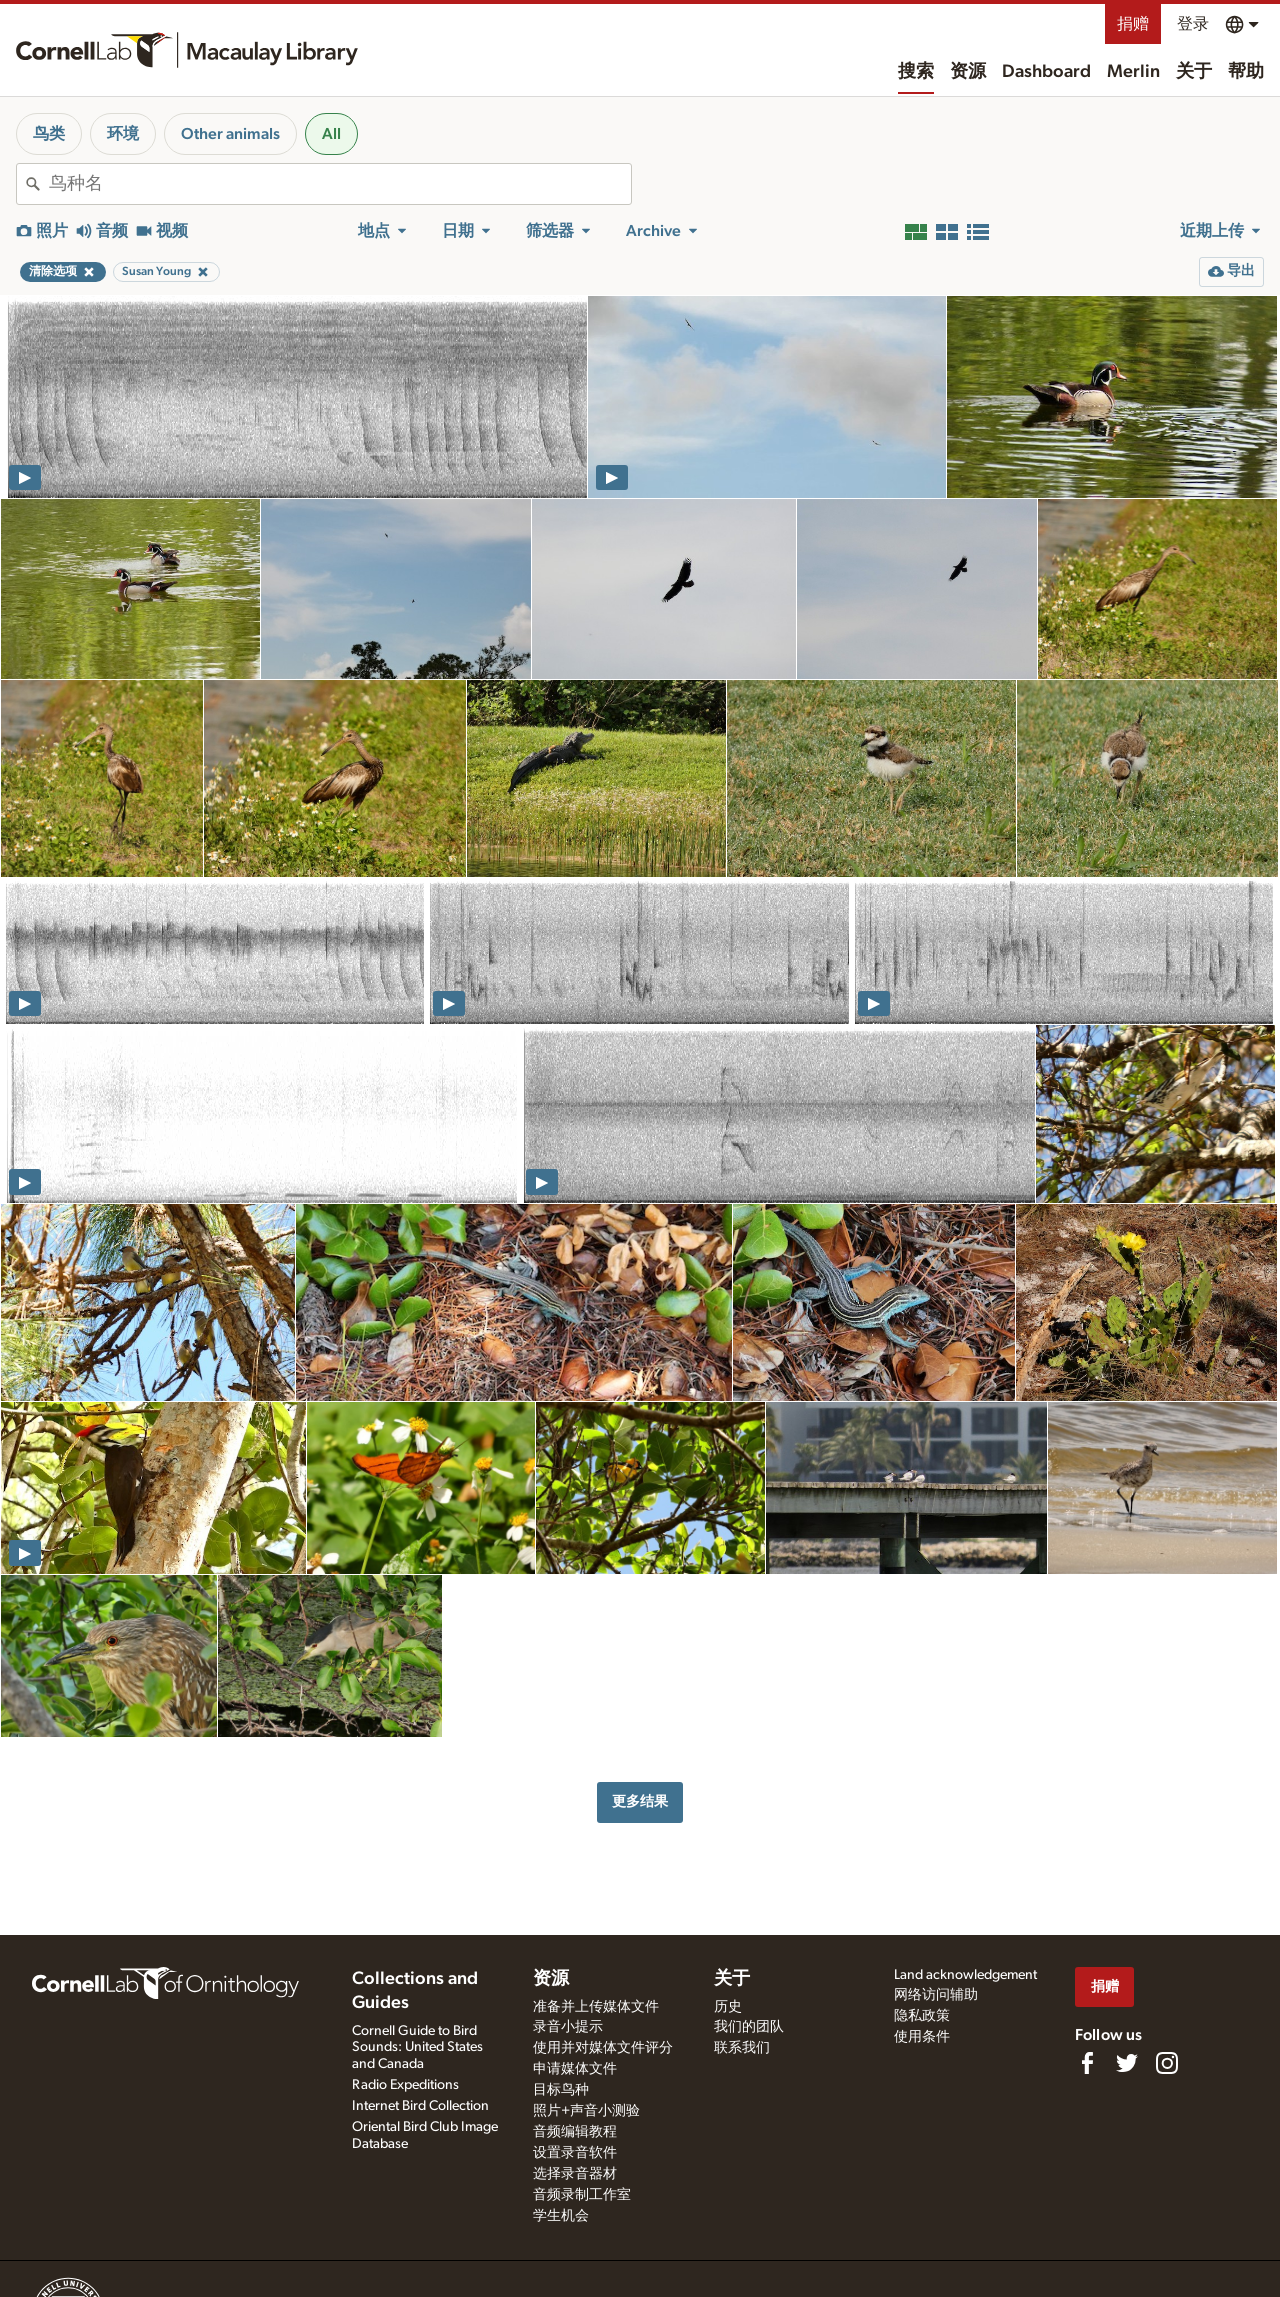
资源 (968, 72)
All (331, 134)
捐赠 (1133, 24)
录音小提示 (568, 2027)
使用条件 (922, 2037)
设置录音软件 (575, 2153)
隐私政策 (922, 2016)
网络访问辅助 (936, 1995)
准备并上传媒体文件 (596, 2007)
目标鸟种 (561, 2090)
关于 (1194, 72)
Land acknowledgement (965, 1975)
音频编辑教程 (575, 2132)
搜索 (916, 72)
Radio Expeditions (405, 2085)
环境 (123, 134)
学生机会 (561, 2216)
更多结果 (640, 1801)
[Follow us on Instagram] (1167, 2063)
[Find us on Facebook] (1087, 2063)
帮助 (1246, 72)
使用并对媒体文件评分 (603, 2048)
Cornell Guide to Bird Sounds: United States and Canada (417, 2048)
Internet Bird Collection (420, 2106)
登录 (1193, 24)
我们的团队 (749, 2027)
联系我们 (742, 2048)
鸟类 (49, 134)
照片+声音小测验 (586, 2111)
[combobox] (340, 184)
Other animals (230, 134)
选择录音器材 (575, 2174)
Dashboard (1046, 72)
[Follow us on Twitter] (1127, 2063)
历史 (728, 2007)
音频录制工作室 (582, 2195)
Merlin (1133, 72)
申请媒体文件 (575, 2069)
